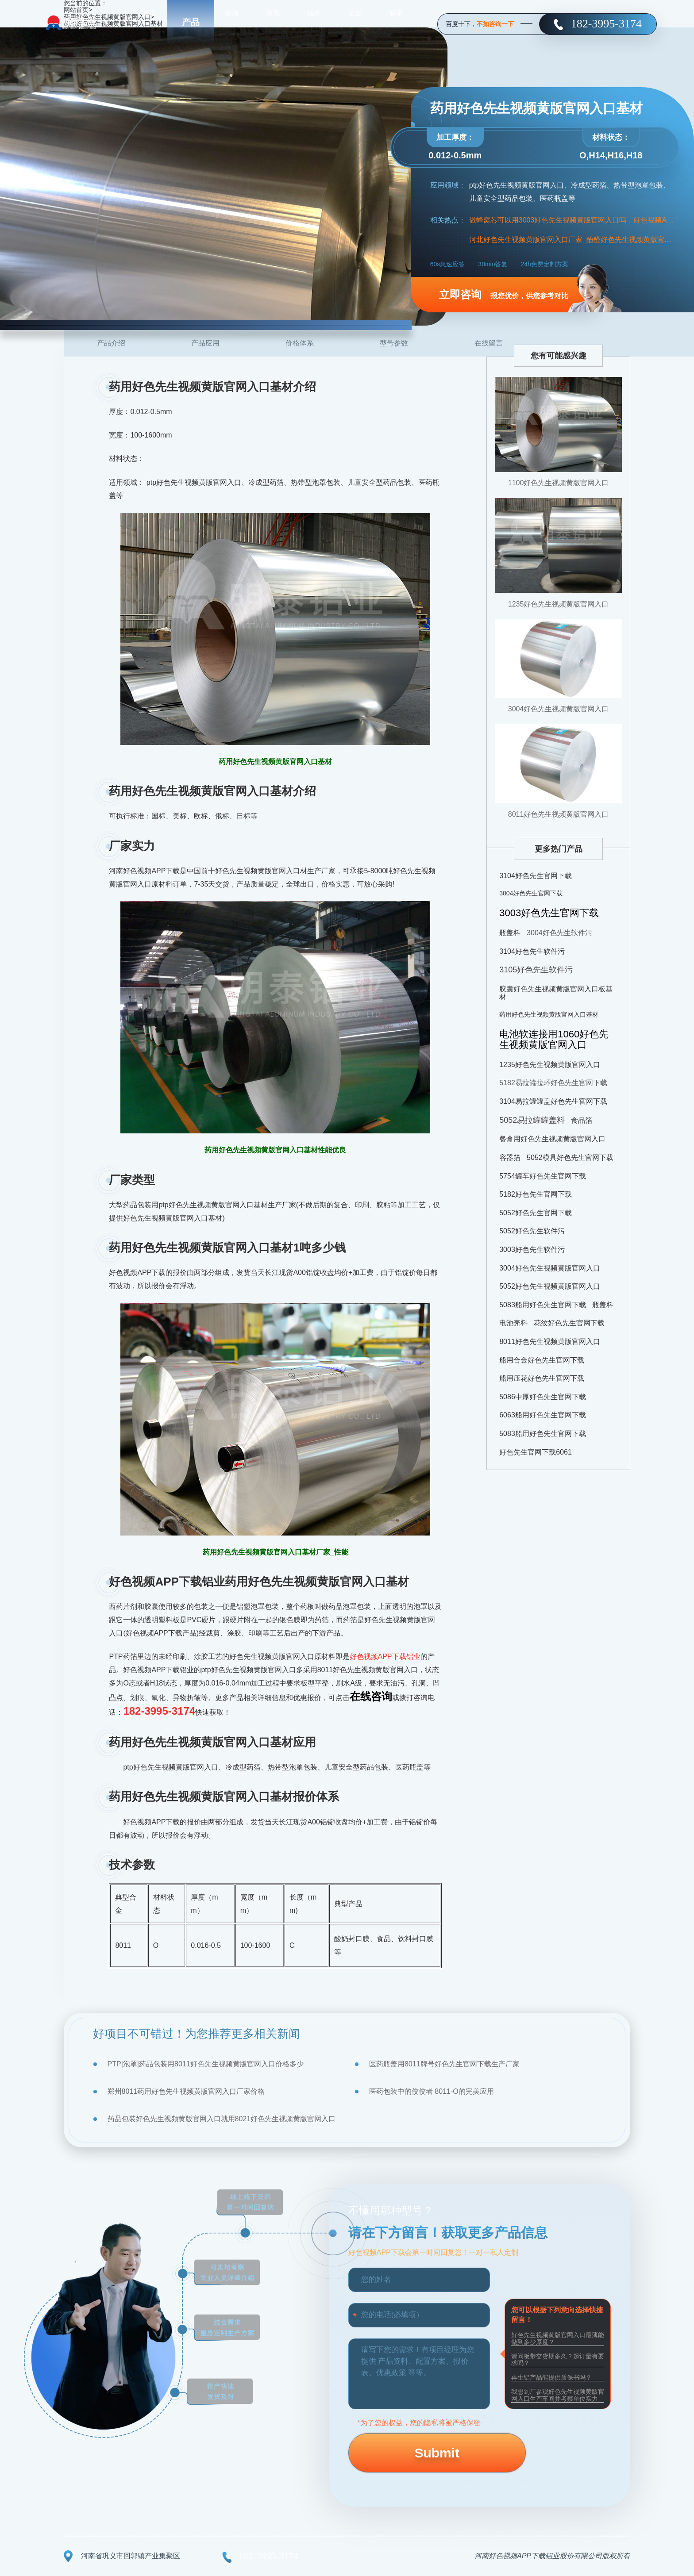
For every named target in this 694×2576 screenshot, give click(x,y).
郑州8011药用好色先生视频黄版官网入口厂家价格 (186, 2091)
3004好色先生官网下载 (531, 893)
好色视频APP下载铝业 (385, 1656)
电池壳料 (513, 1323)
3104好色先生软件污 (532, 951)
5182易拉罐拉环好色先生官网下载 (553, 1082)
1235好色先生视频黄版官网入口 (558, 604)
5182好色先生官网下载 (535, 1194)
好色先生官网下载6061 (535, 1452)
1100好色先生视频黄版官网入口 (558, 483)
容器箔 (509, 1157)
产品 (191, 22)
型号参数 (394, 343)
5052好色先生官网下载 (535, 1213)
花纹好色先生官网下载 (569, 1323)
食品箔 (581, 1120)
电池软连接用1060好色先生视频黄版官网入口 (554, 1039)
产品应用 (205, 343)
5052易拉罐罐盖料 (532, 1120)
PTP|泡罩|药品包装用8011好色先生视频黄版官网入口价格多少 (206, 2064)
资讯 (273, 22)
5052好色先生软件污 (532, 1231)
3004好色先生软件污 (559, 933)
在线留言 (488, 343)
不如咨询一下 (495, 23)
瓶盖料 (509, 933)
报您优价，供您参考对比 (503, 294)
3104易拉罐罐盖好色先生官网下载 (553, 1101)
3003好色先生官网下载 (549, 912)
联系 (396, 22)
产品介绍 (111, 343)
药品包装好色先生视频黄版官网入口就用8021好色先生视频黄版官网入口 (222, 2119)
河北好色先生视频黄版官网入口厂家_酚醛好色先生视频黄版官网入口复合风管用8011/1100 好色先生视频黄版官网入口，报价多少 (572, 239)
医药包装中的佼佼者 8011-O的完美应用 (431, 2091)
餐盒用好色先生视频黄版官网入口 (552, 1139)
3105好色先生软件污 (536, 969)
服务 (314, 22)
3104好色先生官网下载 (535, 875)
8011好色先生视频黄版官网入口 (558, 814)
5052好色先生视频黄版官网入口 (549, 1286)
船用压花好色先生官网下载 (541, 1378)
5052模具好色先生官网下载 (570, 1157)
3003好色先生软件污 (532, 1249)
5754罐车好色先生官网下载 (542, 1176)
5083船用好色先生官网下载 (542, 1305)
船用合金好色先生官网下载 (541, 1360)
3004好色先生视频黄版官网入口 (558, 709)
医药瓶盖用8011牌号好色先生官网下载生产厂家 (444, 2064)
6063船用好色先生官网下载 (542, 1415)
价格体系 (299, 343)
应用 (232, 22)
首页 (150, 22)
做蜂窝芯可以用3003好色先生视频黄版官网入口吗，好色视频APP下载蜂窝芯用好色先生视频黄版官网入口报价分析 (572, 220)
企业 (355, 22)
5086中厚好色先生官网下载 (542, 1397)
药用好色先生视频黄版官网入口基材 (548, 1014)
